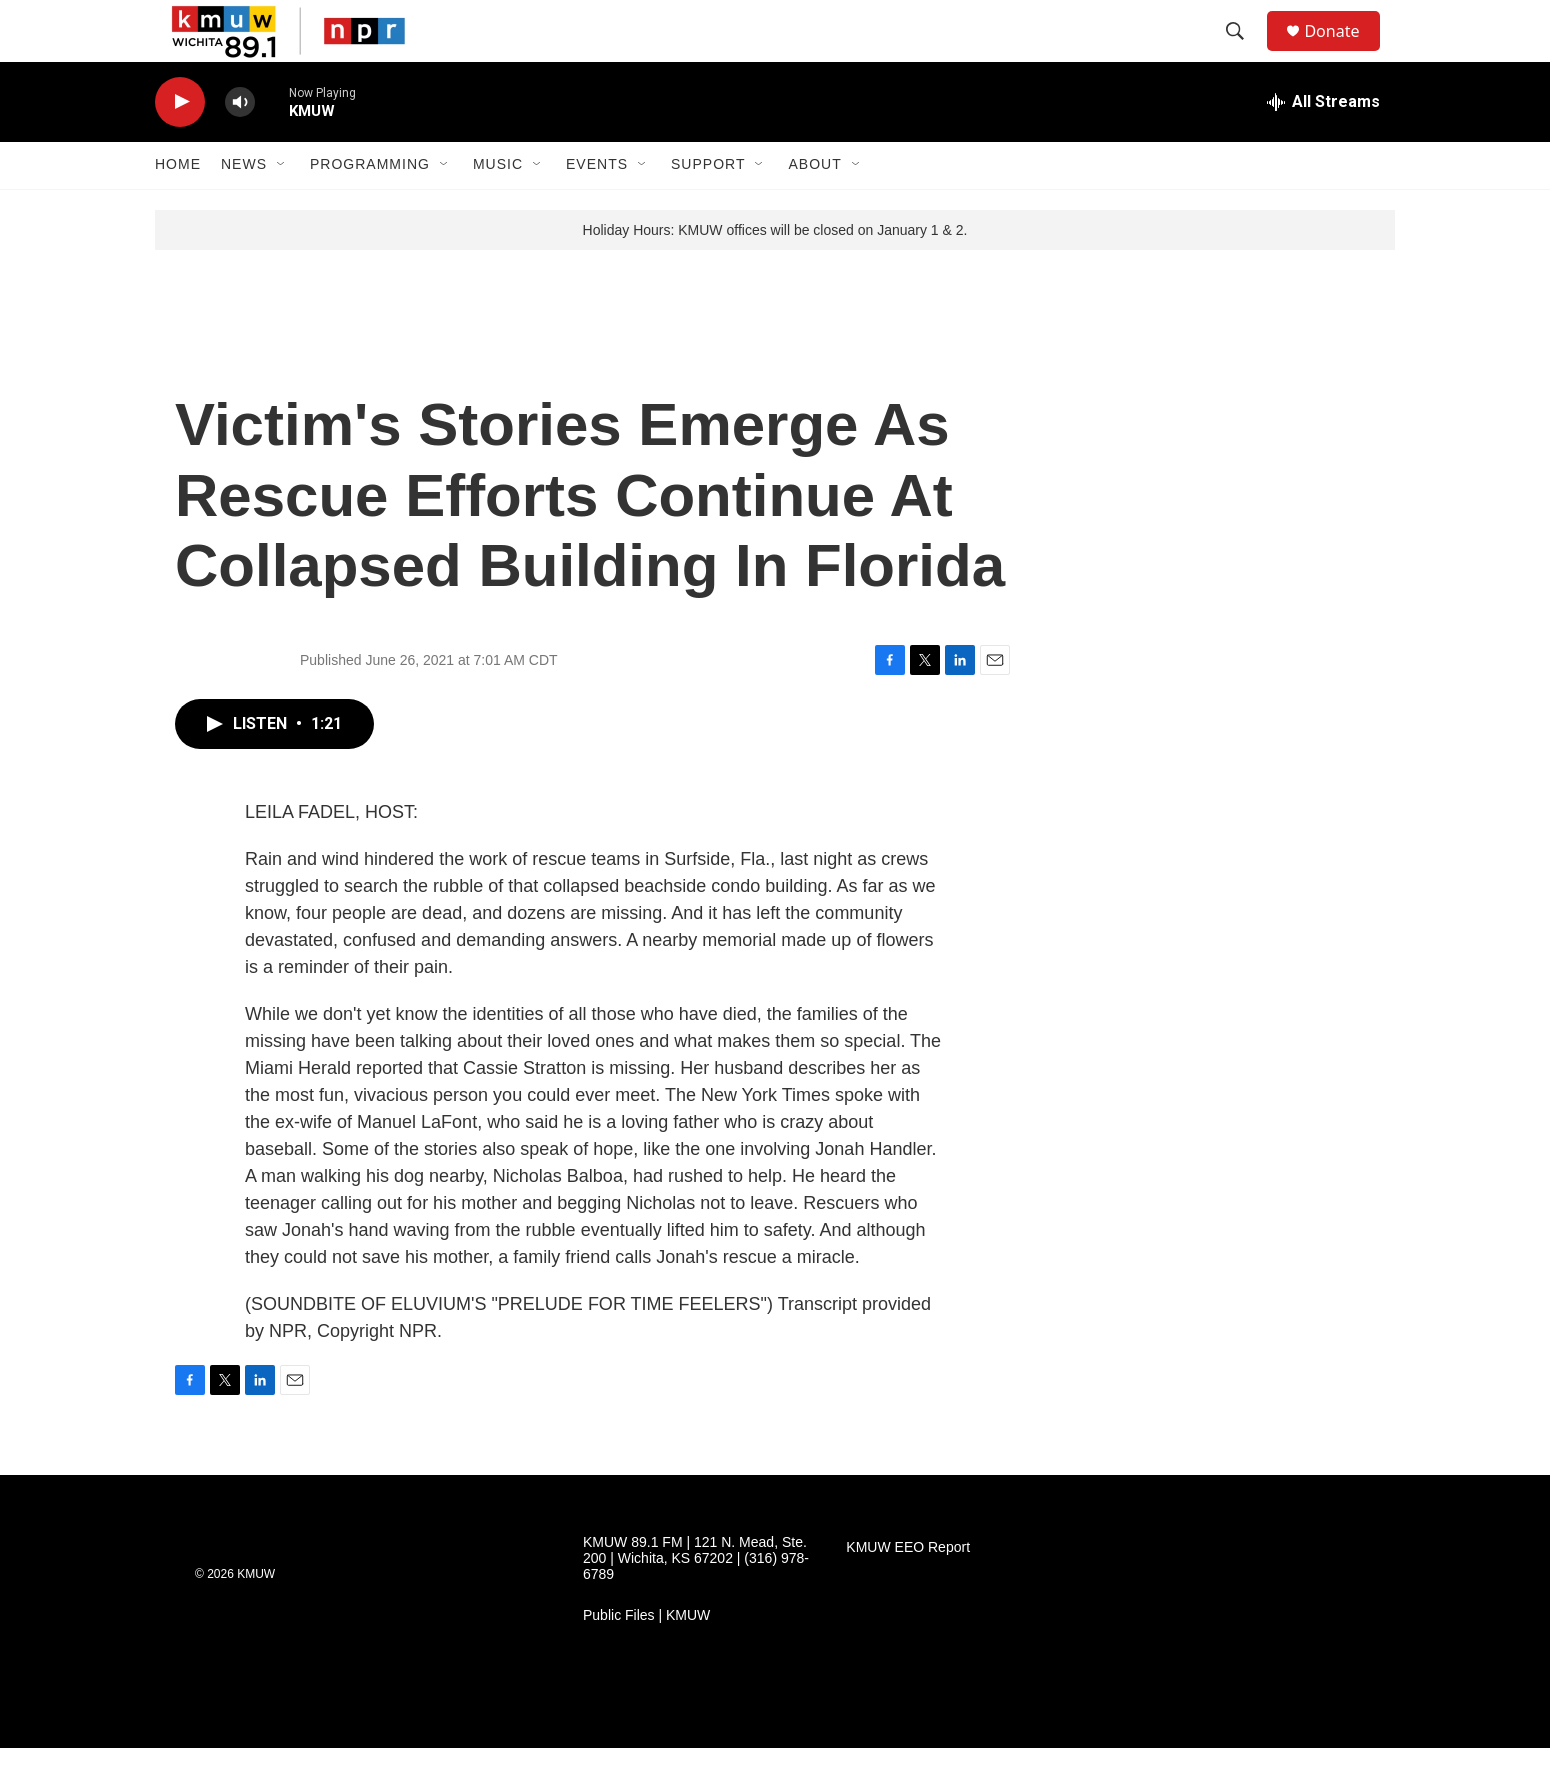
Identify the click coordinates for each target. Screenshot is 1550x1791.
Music (498, 208)
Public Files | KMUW (646, 1658)
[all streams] (1323, 145)
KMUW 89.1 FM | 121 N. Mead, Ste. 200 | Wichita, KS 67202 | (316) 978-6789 (696, 1601)
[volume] (240, 145)
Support (708, 208)
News (244, 208)
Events (597, 208)
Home (178, 208)
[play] (180, 145)
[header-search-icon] (1244, 53)
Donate (1344, 52)
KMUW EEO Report (908, 1590)
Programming (370, 208)
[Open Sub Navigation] (282, 208)
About (814, 208)
